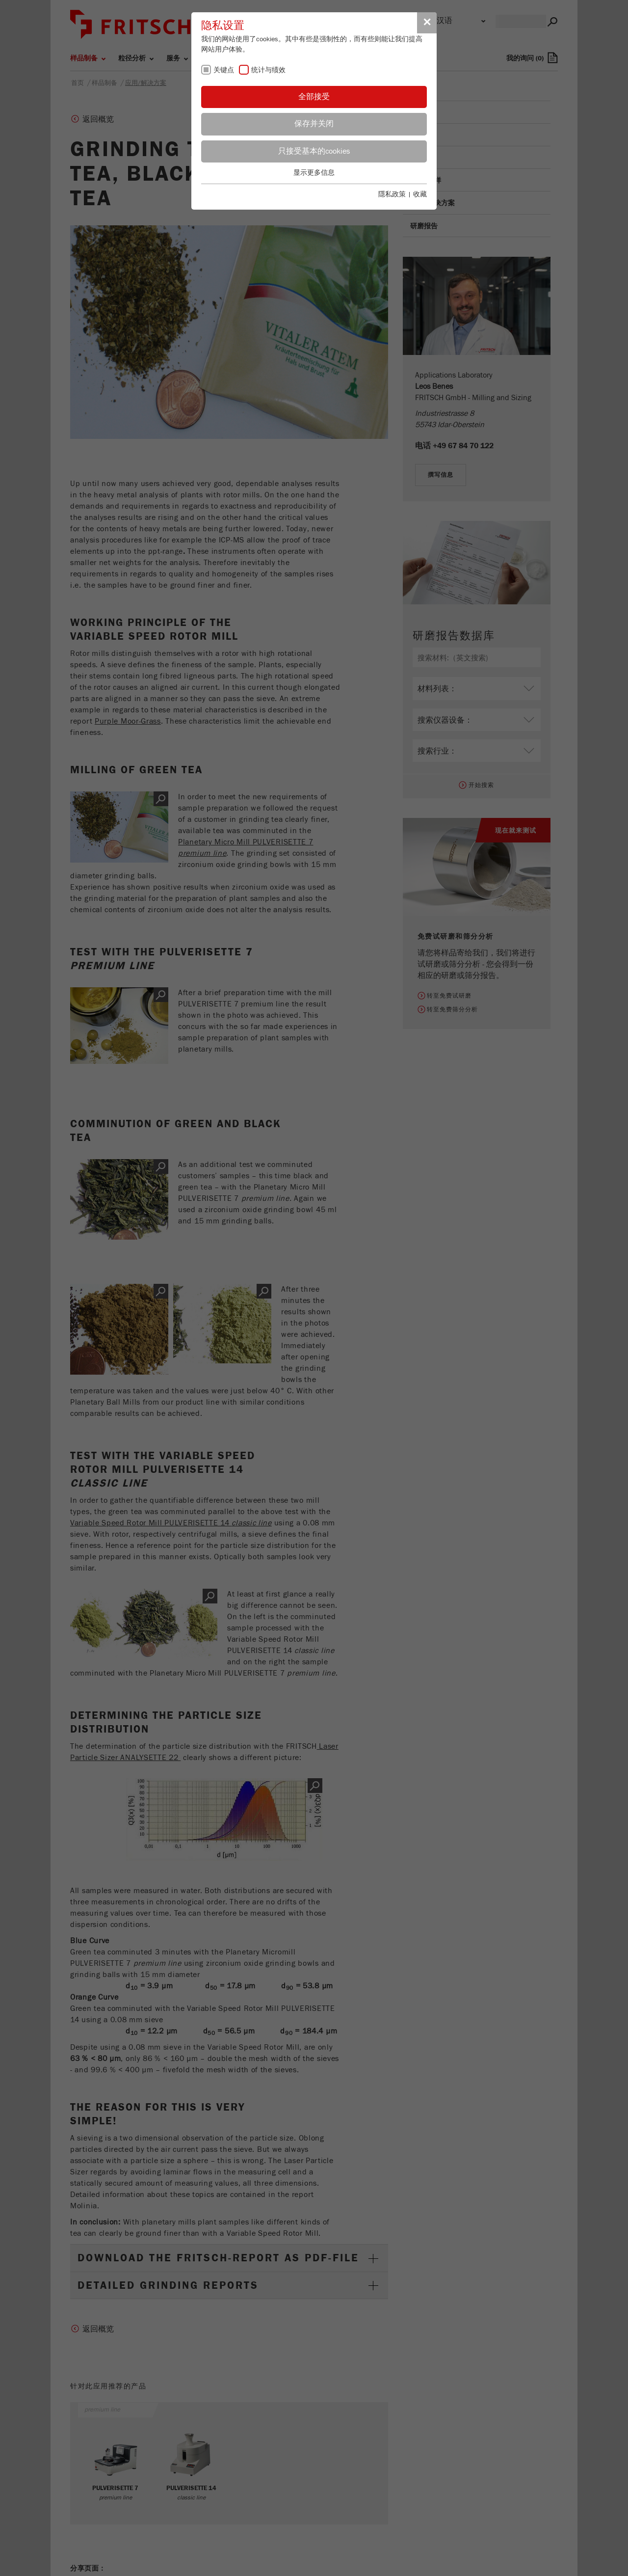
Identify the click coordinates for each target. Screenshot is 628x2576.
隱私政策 (392, 194)
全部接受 (314, 96)
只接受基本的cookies (314, 151)
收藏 (420, 194)
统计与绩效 (268, 70)
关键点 (223, 70)
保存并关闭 (314, 123)
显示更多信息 (314, 173)
